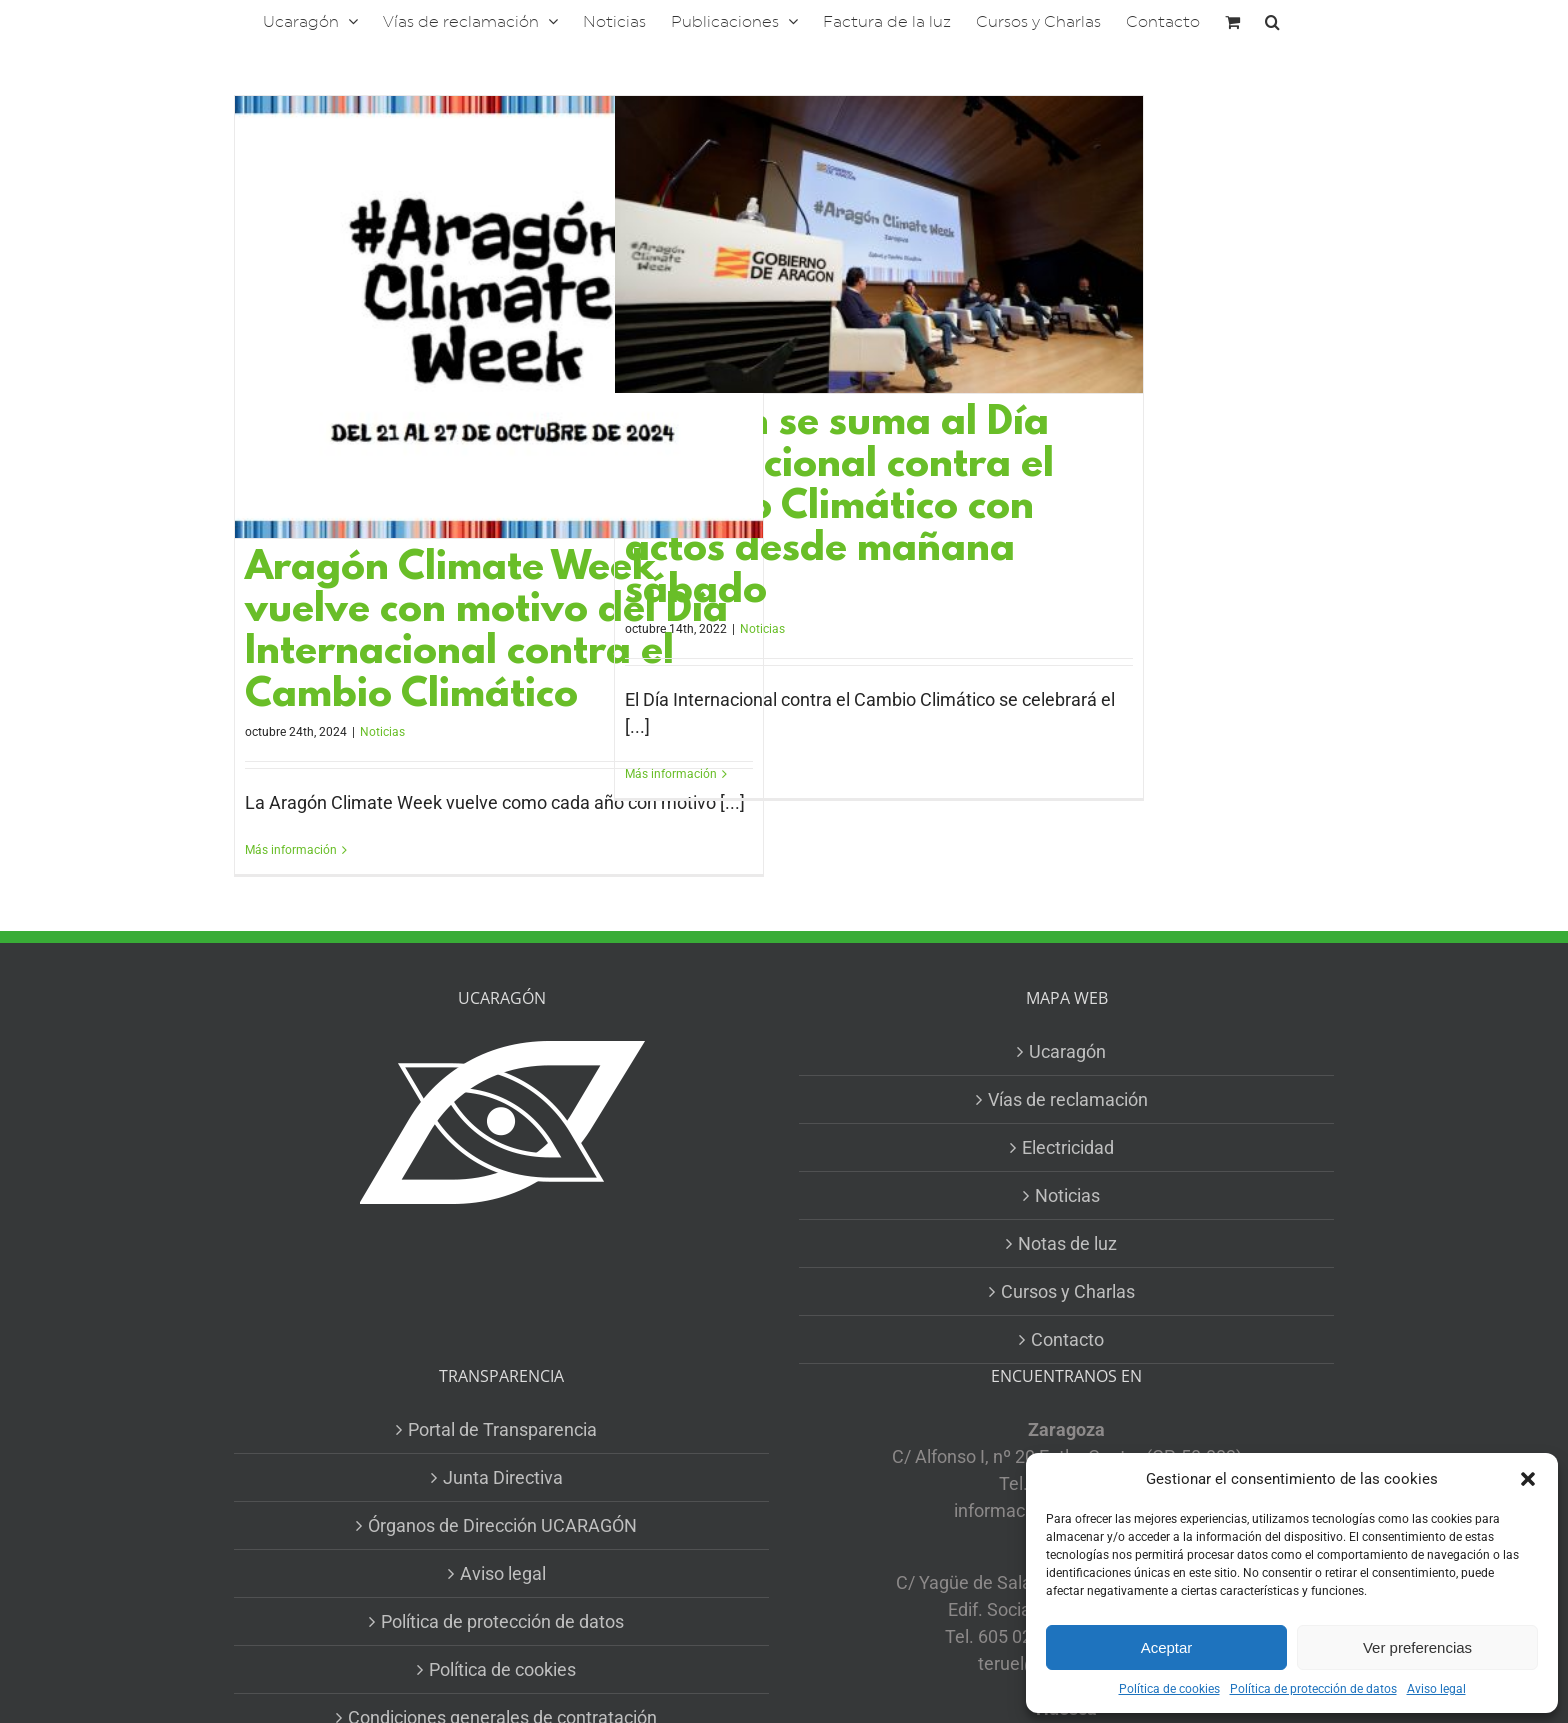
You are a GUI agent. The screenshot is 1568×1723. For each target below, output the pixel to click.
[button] (1528, 1479)
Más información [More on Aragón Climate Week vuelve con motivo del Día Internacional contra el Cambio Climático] (291, 850)
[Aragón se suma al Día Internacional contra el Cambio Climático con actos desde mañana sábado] (879, 244)
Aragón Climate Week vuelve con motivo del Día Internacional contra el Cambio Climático (486, 632)
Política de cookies (1169, 1689)
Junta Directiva (503, 1477)
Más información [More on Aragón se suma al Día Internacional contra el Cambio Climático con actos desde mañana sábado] (671, 774)
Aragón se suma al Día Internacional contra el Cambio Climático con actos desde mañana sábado (839, 508)
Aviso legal (1436, 1689)
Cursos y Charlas (1068, 1291)
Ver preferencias (1417, 1647)
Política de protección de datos (1313, 1689)
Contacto (1067, 1339)
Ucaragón (1067, 1051)
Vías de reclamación (1068, 1099)
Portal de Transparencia (502, 1429)
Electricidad (1068, 1147)
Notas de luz (1067, 1243)
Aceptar (1167, 1647)
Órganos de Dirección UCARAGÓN (502, 1525)
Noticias (382, 732)
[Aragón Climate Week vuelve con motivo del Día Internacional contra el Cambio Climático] (499, 317)
